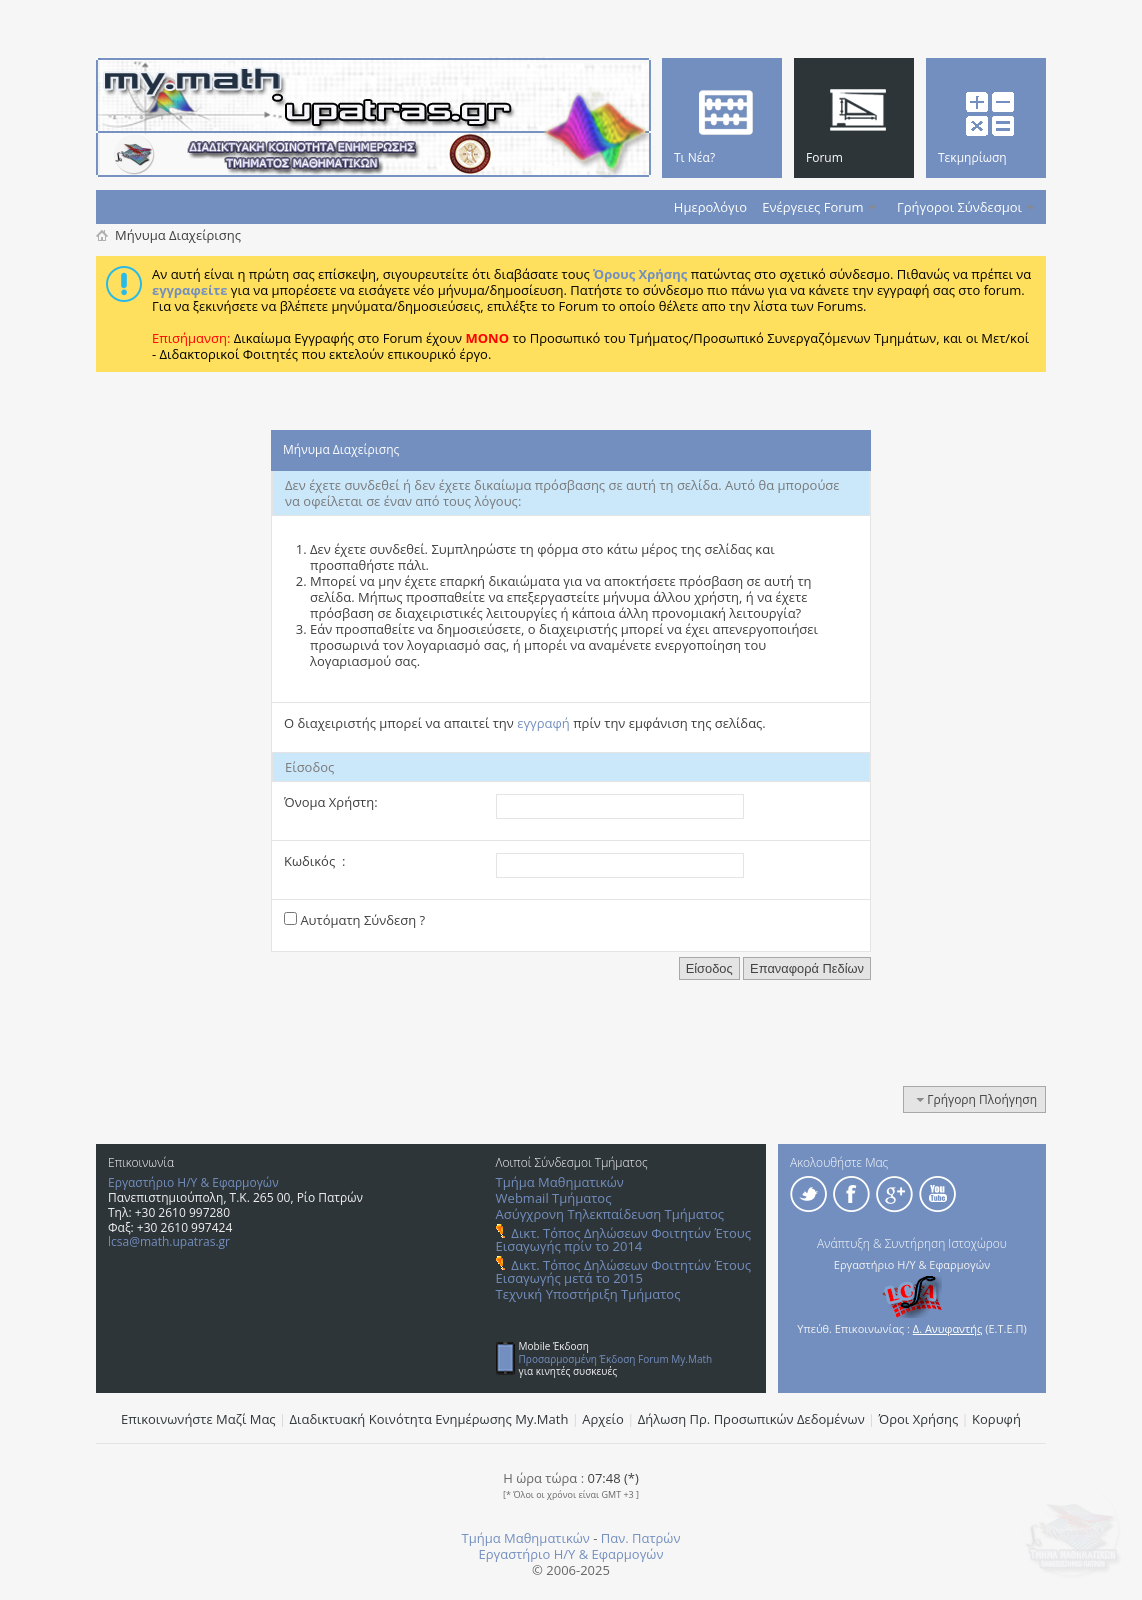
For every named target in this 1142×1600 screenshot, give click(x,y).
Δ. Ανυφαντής (948, 1328)
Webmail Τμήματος (554, 1198)
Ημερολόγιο (710, 207)
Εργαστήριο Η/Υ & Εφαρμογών (193, 1182)
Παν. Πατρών (641, 1538)
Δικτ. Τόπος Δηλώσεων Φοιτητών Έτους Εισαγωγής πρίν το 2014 (623, 1239)
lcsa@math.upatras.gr (169, 1241)
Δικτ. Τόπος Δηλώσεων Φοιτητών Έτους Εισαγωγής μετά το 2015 (623, 1271)
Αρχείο (603, 1419)
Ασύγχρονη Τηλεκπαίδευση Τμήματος (610, 1214)
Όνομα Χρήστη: (331, 802)
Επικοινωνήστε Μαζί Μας (198, 1419)
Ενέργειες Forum (812, 207)
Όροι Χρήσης (919, 1419)
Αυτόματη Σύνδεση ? (354, 920)
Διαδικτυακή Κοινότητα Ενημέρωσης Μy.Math (429, 1419)
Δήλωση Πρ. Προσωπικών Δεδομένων (751, 1419)
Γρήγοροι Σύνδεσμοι (959, 207)
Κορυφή (996, 1419)
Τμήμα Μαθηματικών (560, 1182)
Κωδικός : (314, 861)
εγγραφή (543, 723)
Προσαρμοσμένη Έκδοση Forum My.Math (616, 1359)
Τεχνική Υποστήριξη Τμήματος (588, 1294)
